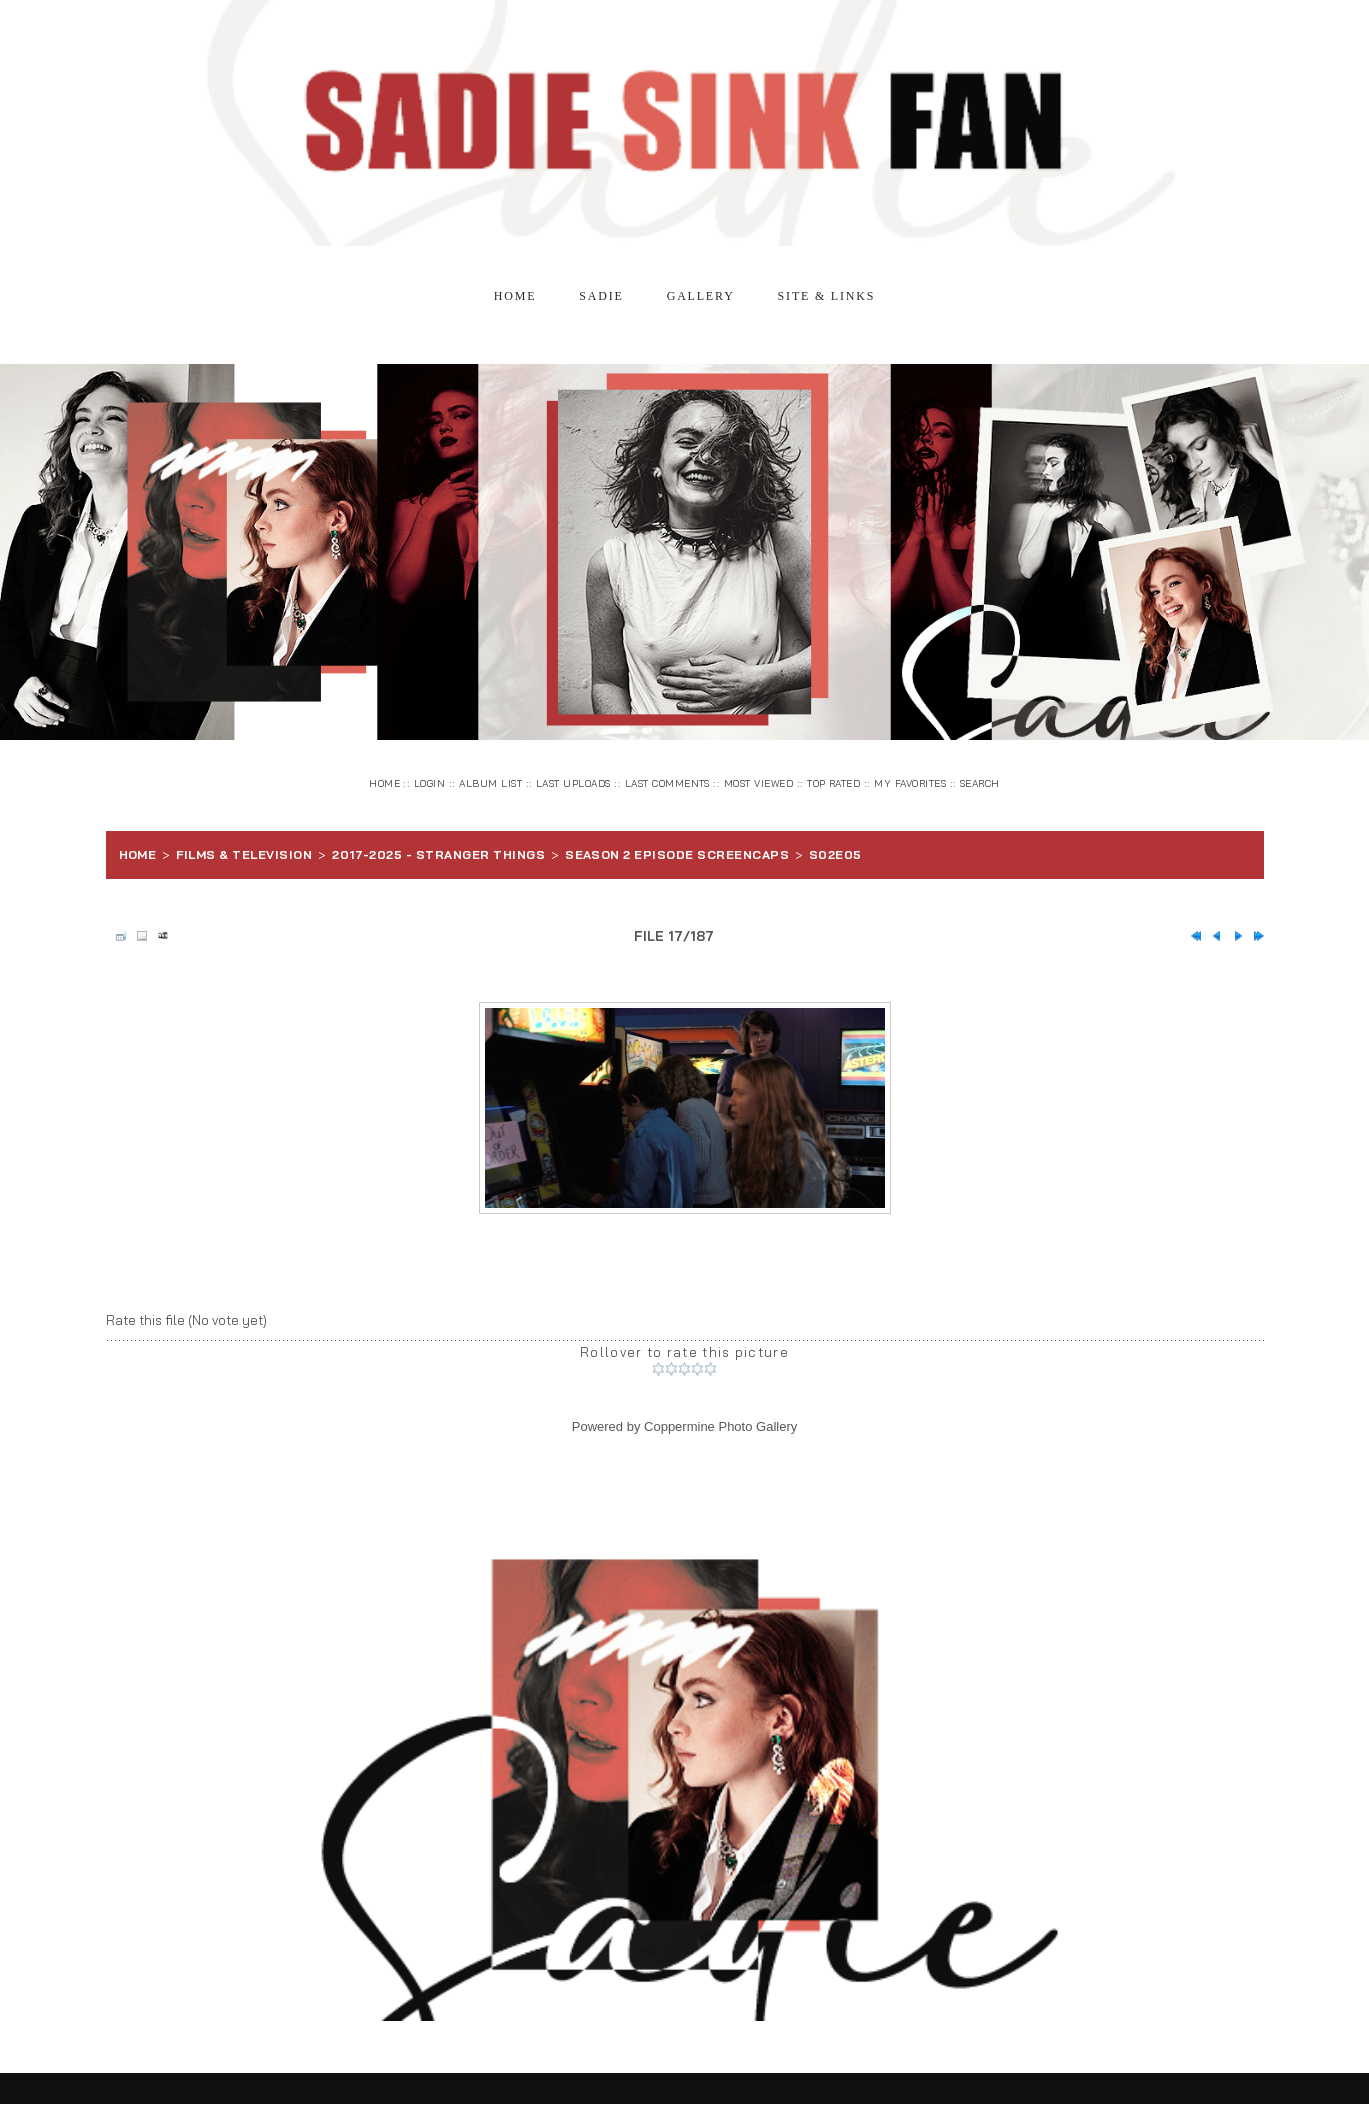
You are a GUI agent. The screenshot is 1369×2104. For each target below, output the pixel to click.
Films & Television (244, 854)
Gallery (701, 296)
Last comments (667, 783)
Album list (490, 783)
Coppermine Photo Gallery (720, 1426)
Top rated (833, 783)
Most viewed (758, 783)
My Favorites (910, 783)
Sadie (601, 296)
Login (429, 783)
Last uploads (573, 783)
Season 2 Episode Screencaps (677, 854)
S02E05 (835, 854)
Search (980, 783)
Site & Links (827, 296)
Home (515, 296)
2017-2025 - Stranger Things (438, 854)
